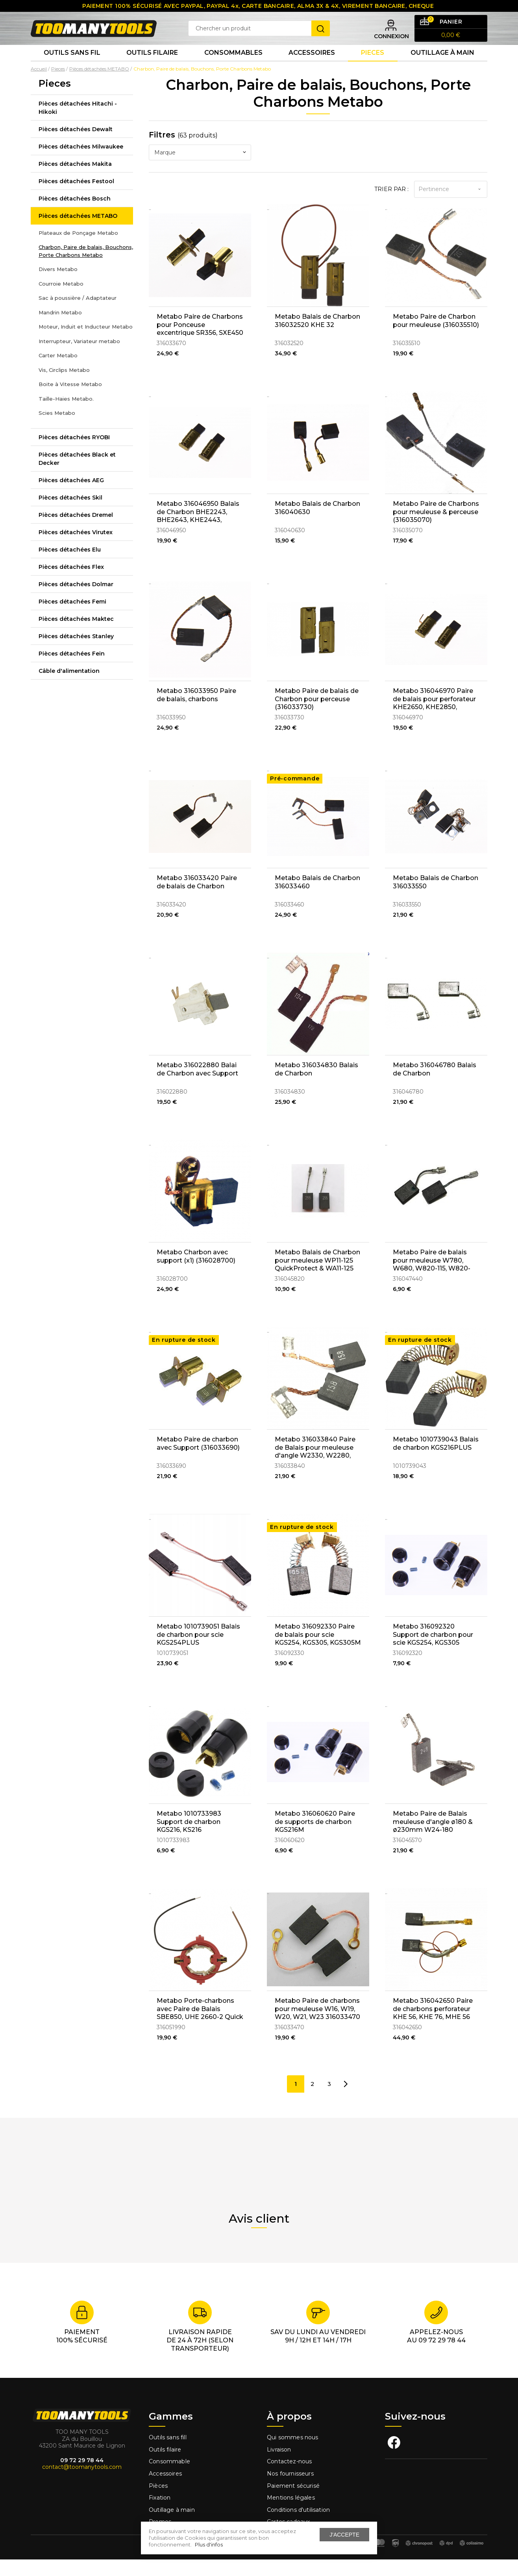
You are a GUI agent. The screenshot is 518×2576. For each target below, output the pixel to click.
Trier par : (391, 205)
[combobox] (200, 169)
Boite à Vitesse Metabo (70, 400)
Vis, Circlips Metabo (64, 386)
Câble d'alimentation (69, 687)
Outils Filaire (152, 67)
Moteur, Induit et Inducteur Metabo (86, 343)
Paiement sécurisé (293, 2501)
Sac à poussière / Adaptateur (78, 314)
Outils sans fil (72, 67)
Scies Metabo (57, 429)
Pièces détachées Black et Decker (77, 475)
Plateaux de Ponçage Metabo (78, 249)
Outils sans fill (168, 2453)
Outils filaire (165, 2466)
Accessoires (312, 67)
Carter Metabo (58, 372)
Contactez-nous (289, 2477)
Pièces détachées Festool (76, 197)
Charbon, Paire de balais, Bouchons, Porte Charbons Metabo (86, 267)
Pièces (158, 2501)
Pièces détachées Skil (70, 513)
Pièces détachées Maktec (76, 635)
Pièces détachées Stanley (76, 652)
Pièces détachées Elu (70, 565)
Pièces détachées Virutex (76, 548)
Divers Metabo (58, 285)
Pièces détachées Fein (72, 669)
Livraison (279, 2466)
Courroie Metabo (61, 300)
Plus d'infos (209, 2544)
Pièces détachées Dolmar (76, 600)
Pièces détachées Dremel (76, 531)
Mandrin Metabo (60, 328)
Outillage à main (442, 67)
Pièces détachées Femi (72, 617)
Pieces (372, 67)
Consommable (169, 2477)
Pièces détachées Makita (75, 180)
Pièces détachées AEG (71, 496)
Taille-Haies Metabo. (66, 415)
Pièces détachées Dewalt (76, 145)
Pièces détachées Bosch (75, 214)
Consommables (233, 67)
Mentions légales (291, 2514)
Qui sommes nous (292, 2453)
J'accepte (344, 2534)
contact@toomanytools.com (82, 2483)
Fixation (159, 2514)
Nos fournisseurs (290, 2490)
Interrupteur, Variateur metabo (79, 357)
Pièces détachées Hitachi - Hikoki (78, 124)
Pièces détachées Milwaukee (81, 162)
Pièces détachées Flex (71, 583)
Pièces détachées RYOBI (74, 453)
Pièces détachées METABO (78, 232)
